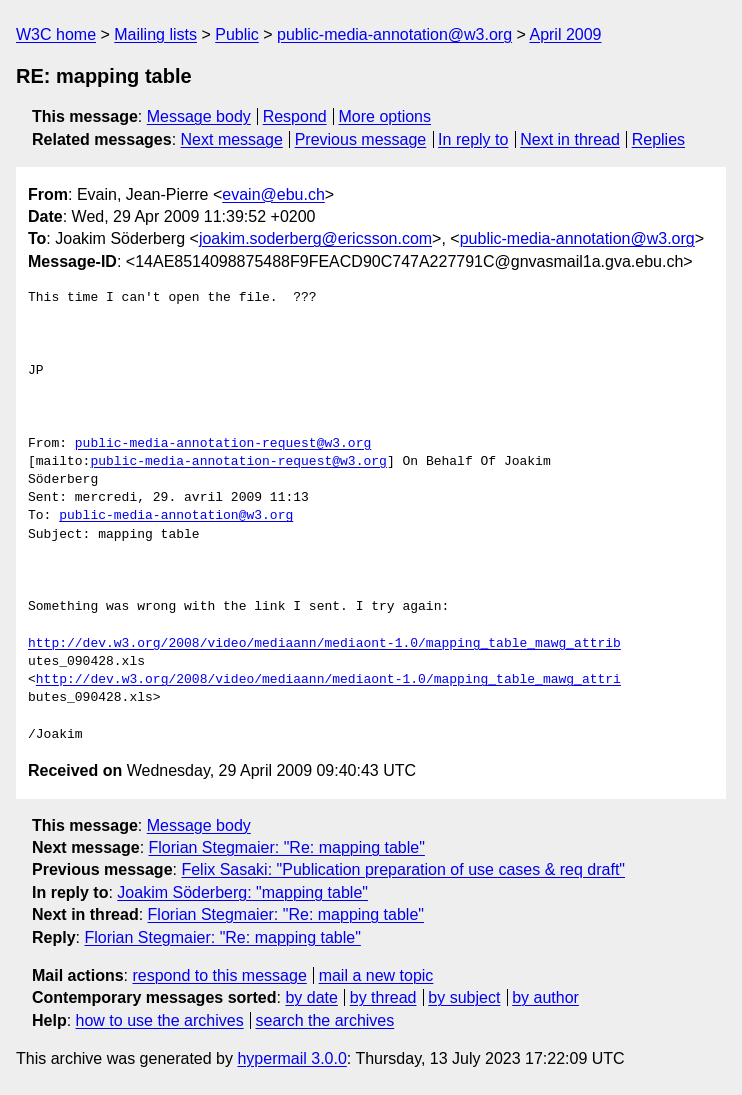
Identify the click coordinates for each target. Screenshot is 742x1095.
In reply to (473, 139)
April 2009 (565, 34)
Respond (295, 116)
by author (545, 997)
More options (385, 116)
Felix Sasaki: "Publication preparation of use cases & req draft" (403, 869)
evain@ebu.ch (273, 194)
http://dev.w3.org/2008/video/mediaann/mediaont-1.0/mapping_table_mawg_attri (328, 680)
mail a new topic (376, 975)
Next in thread (570, 139)
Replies (658, 139)
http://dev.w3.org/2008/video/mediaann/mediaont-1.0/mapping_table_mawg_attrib (324, 644)
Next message (232, 139)
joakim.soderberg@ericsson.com (315, 238)
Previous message (361, 139)
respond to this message (219, 975)
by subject (464, 997)
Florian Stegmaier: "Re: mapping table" (287, 847)
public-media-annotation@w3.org (394, 34)
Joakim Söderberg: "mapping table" (242, 892)
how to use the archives (160, 1020)
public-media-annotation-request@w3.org (223, 444)
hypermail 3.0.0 (291, 1058)
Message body (199, 116)
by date (311, 997)
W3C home (56, 34)
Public (237, 34)
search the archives (325, 1020)
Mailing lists (155, 34)
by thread (383, 997)
